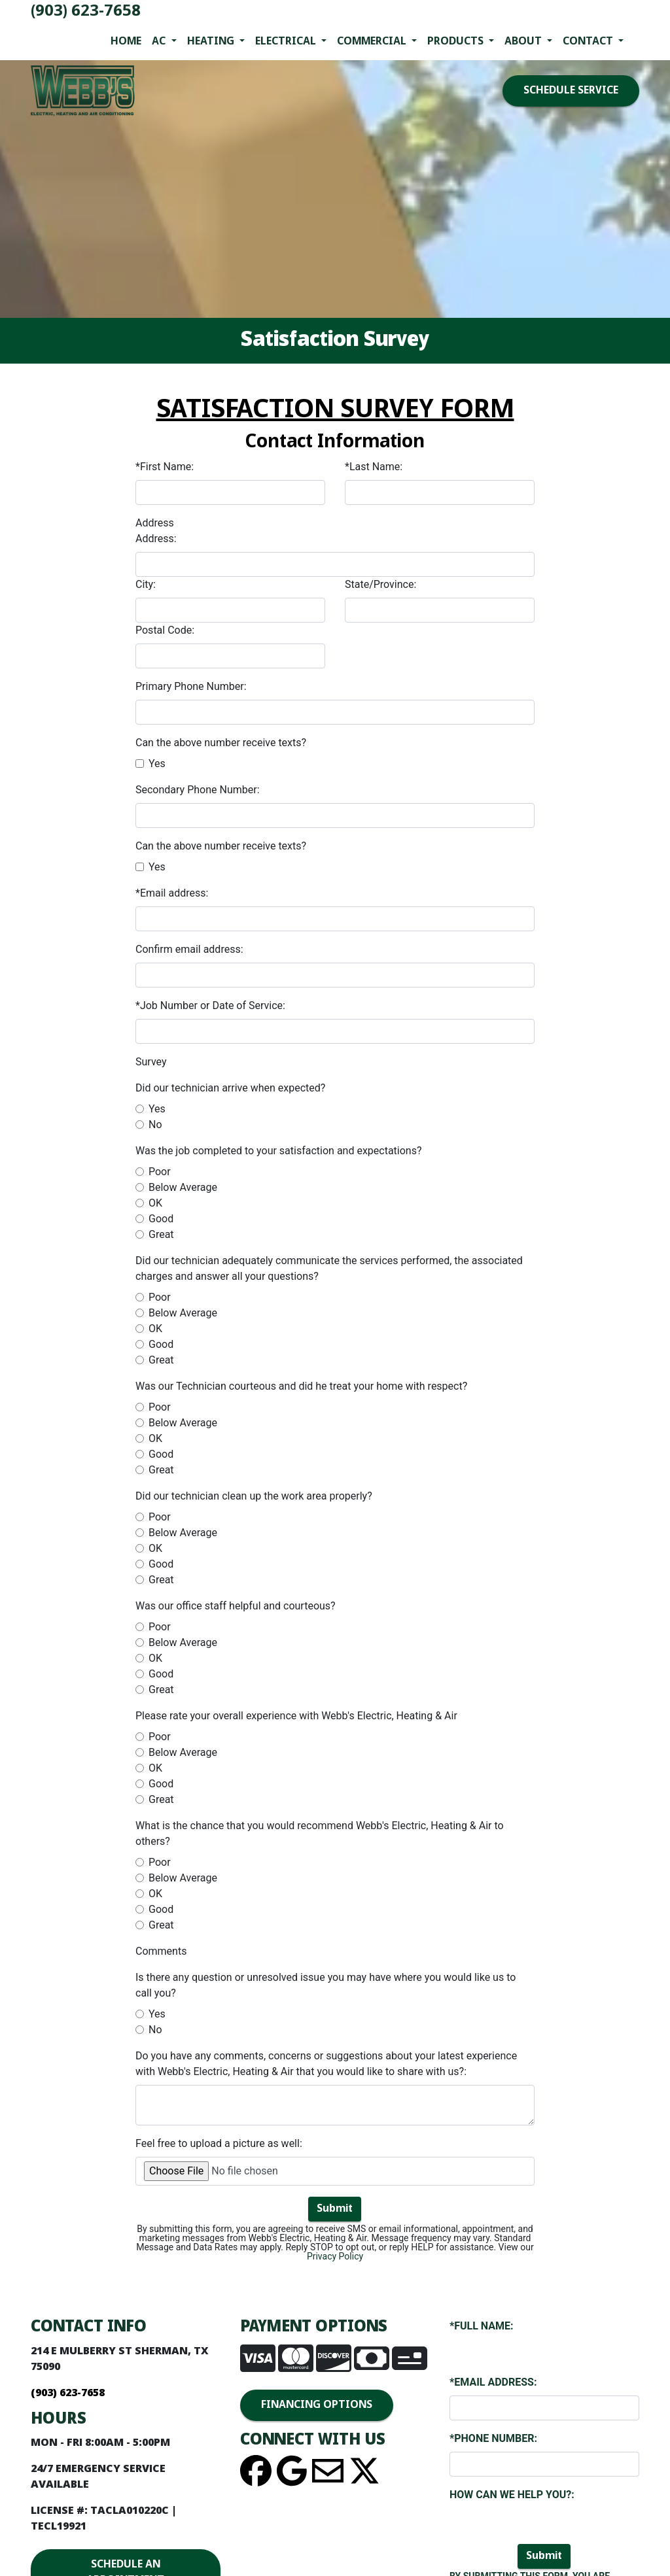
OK (155, 1203)
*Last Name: (373, 466)
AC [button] (160, 41)
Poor (160, 1171)
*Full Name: (482, 2326)
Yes (157, 763)
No (155, 1124)
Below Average (183, 1187)
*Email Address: (493, 2382)
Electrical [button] (287, 41)
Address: (156, 538)
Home (126, 41)
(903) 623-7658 (86, 11)
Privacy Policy (335, 2256)
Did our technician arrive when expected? (230, 1088)
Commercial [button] (373, 41)
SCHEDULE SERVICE (570, 90)
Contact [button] (589, 41)
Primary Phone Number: (191, 686)
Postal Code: (164, 630)
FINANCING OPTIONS (316, 2405)
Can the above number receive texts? (220, 742)
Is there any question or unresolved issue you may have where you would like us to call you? (325, 1985)
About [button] (524, 41)
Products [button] (456, 41)
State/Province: (380, 584)
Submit (335, 2209)
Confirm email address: (189, 949)
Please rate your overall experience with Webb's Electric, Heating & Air (296, 1715)
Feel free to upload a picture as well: (218, 2143)
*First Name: (164, 466)
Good (161, 1218)
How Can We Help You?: (512, 2494)
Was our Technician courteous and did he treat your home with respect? (301, 1386)
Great (161, 1234)
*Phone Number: (493, 2438)
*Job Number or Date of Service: (210, 1005)
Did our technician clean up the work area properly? (253, 1496)
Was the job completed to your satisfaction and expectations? (278, 1150)
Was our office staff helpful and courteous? (235, 1606)
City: (145, 584)
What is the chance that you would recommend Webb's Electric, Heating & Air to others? (319, 1833)
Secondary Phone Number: (197, 789)
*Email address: (171, 893)
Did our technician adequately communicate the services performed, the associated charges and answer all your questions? (329, 1268)
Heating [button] (212, 41)
